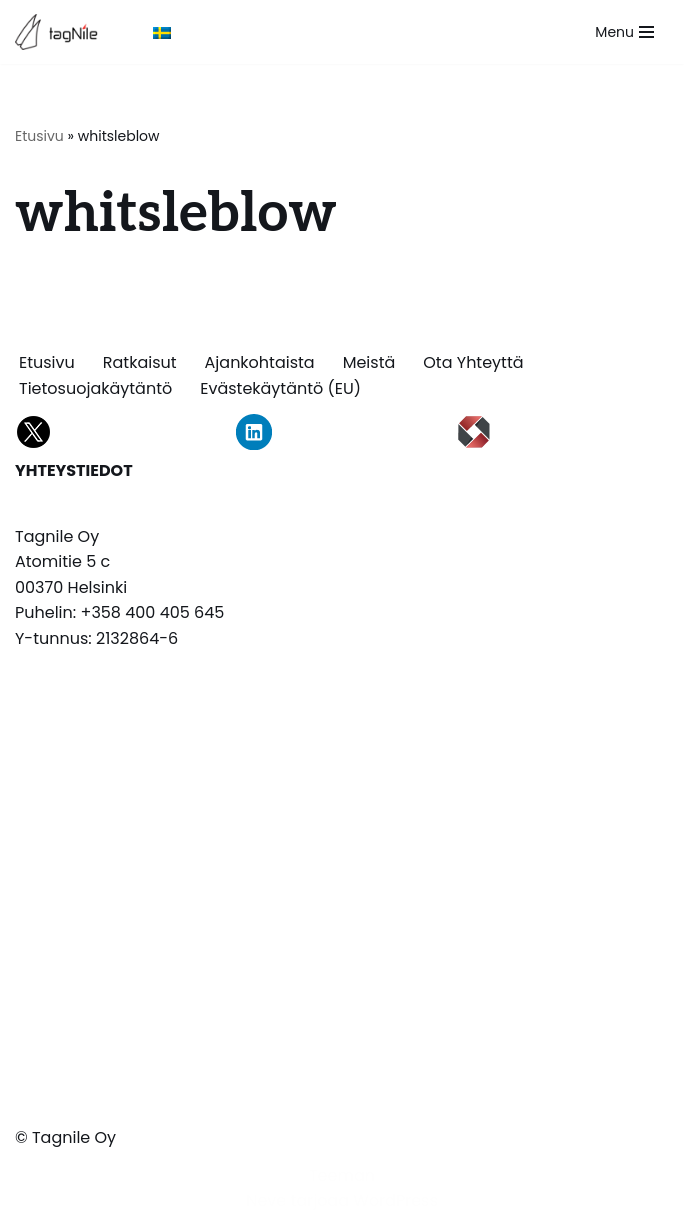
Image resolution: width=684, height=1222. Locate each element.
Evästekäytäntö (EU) (280, 388)
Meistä (369, 362)
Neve (266, 1200)
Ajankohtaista (260, 362)
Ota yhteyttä (473, 362)
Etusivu (39, 136)
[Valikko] (624, 32)
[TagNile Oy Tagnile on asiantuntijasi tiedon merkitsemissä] (61, 32)
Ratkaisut (140, 362)
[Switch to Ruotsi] (162, 31)
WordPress (395, 1200)
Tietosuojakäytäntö (95, 388)
